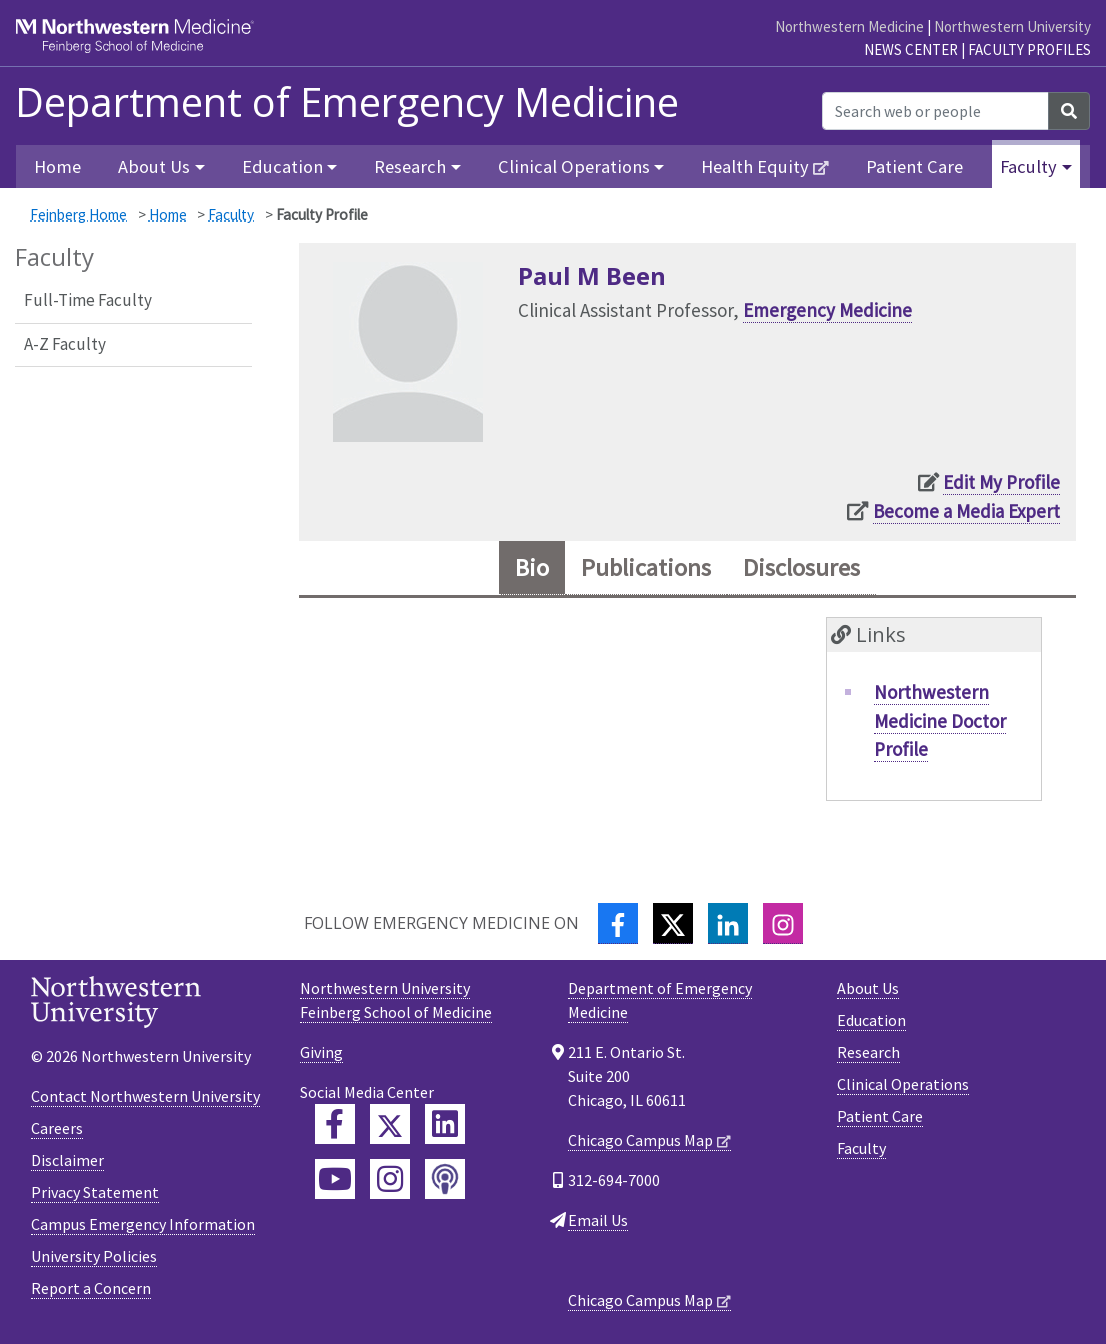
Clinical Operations (903, 1084)
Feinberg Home (78, 214)
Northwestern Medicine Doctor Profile (940, 720)
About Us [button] (154, 166)
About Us (868, 988)
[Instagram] (783, 923)
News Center (911, 49)
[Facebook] (618, 923)
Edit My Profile (1001, 482)
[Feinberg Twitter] (390, 1124)
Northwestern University (1012, 26)
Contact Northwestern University (145, 1096)
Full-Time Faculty (88, 300)
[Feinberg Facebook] (335, 1124)
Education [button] (282, 166)
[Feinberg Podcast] (445, 1179)
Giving (321, 1052)
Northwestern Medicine (849, 26)
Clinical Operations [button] (574, 166)
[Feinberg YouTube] (335, 1179)
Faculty (231, 214)
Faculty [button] (1028, 166)
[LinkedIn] (728, 923)
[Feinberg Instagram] (390, 1179)
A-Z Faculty (65, 344)
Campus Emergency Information (143, 1224)
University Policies (94, 1256)
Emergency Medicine (827, 310)
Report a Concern (91, 1288)
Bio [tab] (532, 567)
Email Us (598, 1220)
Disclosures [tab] (801, 567)
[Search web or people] (935, 111)
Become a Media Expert (966, 511)
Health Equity (755, 166)
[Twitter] (673, 923)
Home (57, 166)
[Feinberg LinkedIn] (445, 1124)
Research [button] (410, 166)
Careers (57, 1128)
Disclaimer (67, 1160)
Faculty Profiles (1029, 49)
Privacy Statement (95, 1192)
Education (871, 1020)
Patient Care (914, 166)
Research (868, 1052)
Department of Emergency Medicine (347, 102)
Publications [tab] (646, 567)
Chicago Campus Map (640, 1140)
